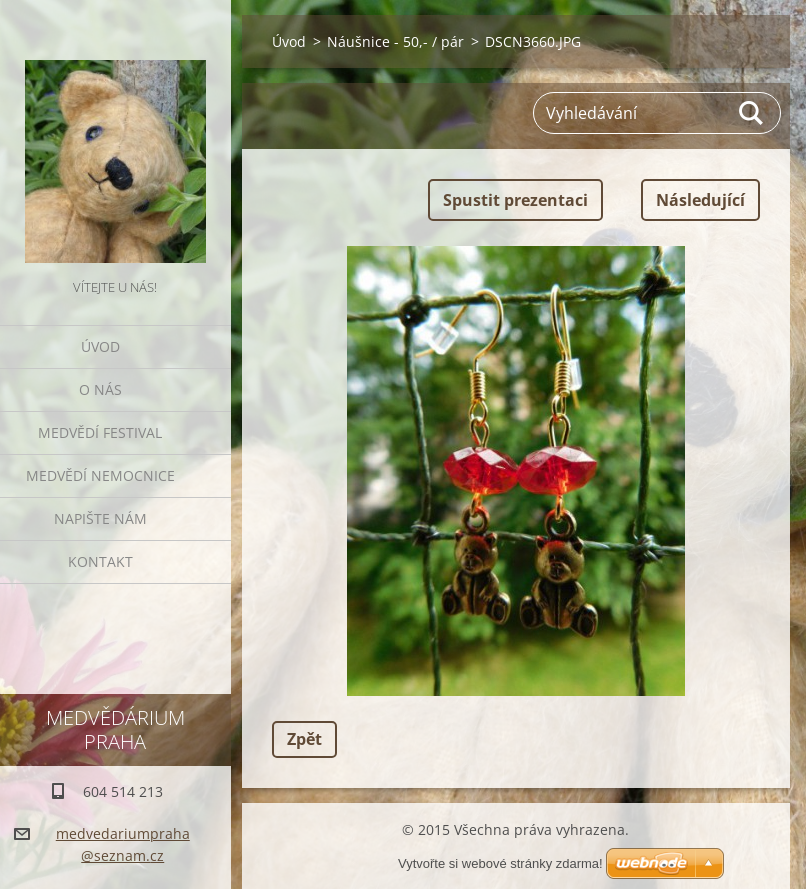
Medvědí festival (100, 432)
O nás (100, 389)
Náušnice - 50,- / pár (395, 41)
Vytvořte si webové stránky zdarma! (500, 863)
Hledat (752, 113)
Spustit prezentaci (515, 200)
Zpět (304, 739)
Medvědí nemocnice (100, 475)
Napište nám (100, 518)
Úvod (100, 346)
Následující (700, 200)
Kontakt (100, 561)
